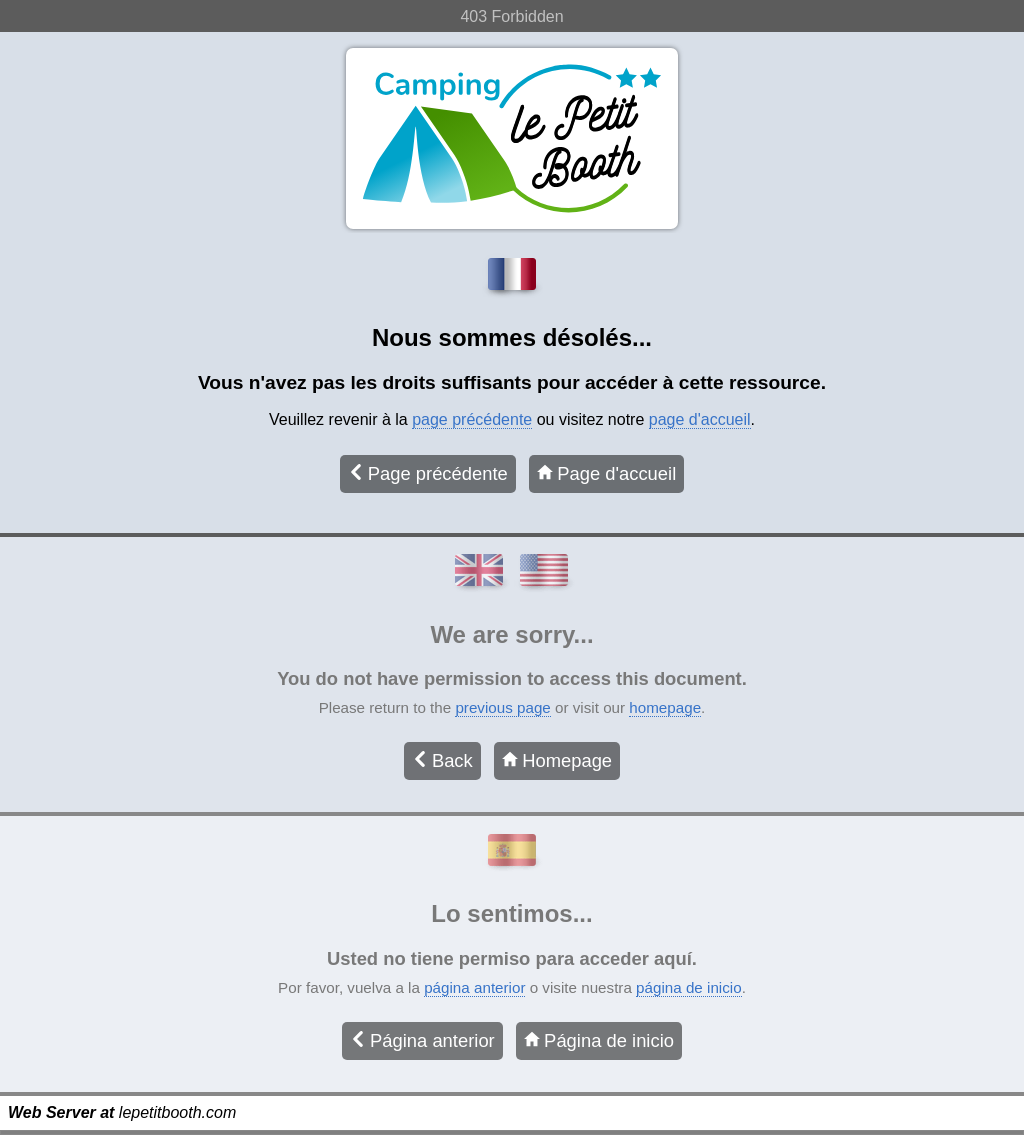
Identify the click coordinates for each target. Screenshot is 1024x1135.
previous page (502, 707)
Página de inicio (599, 1040)
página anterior (474, 987)
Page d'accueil (606, 473)
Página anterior (422, 1040)
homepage (665, 707)
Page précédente (428, 473)
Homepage (557, 760)
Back (442, 760)
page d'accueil (700, 419)
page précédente (472, 419)
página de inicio (689, 987)
